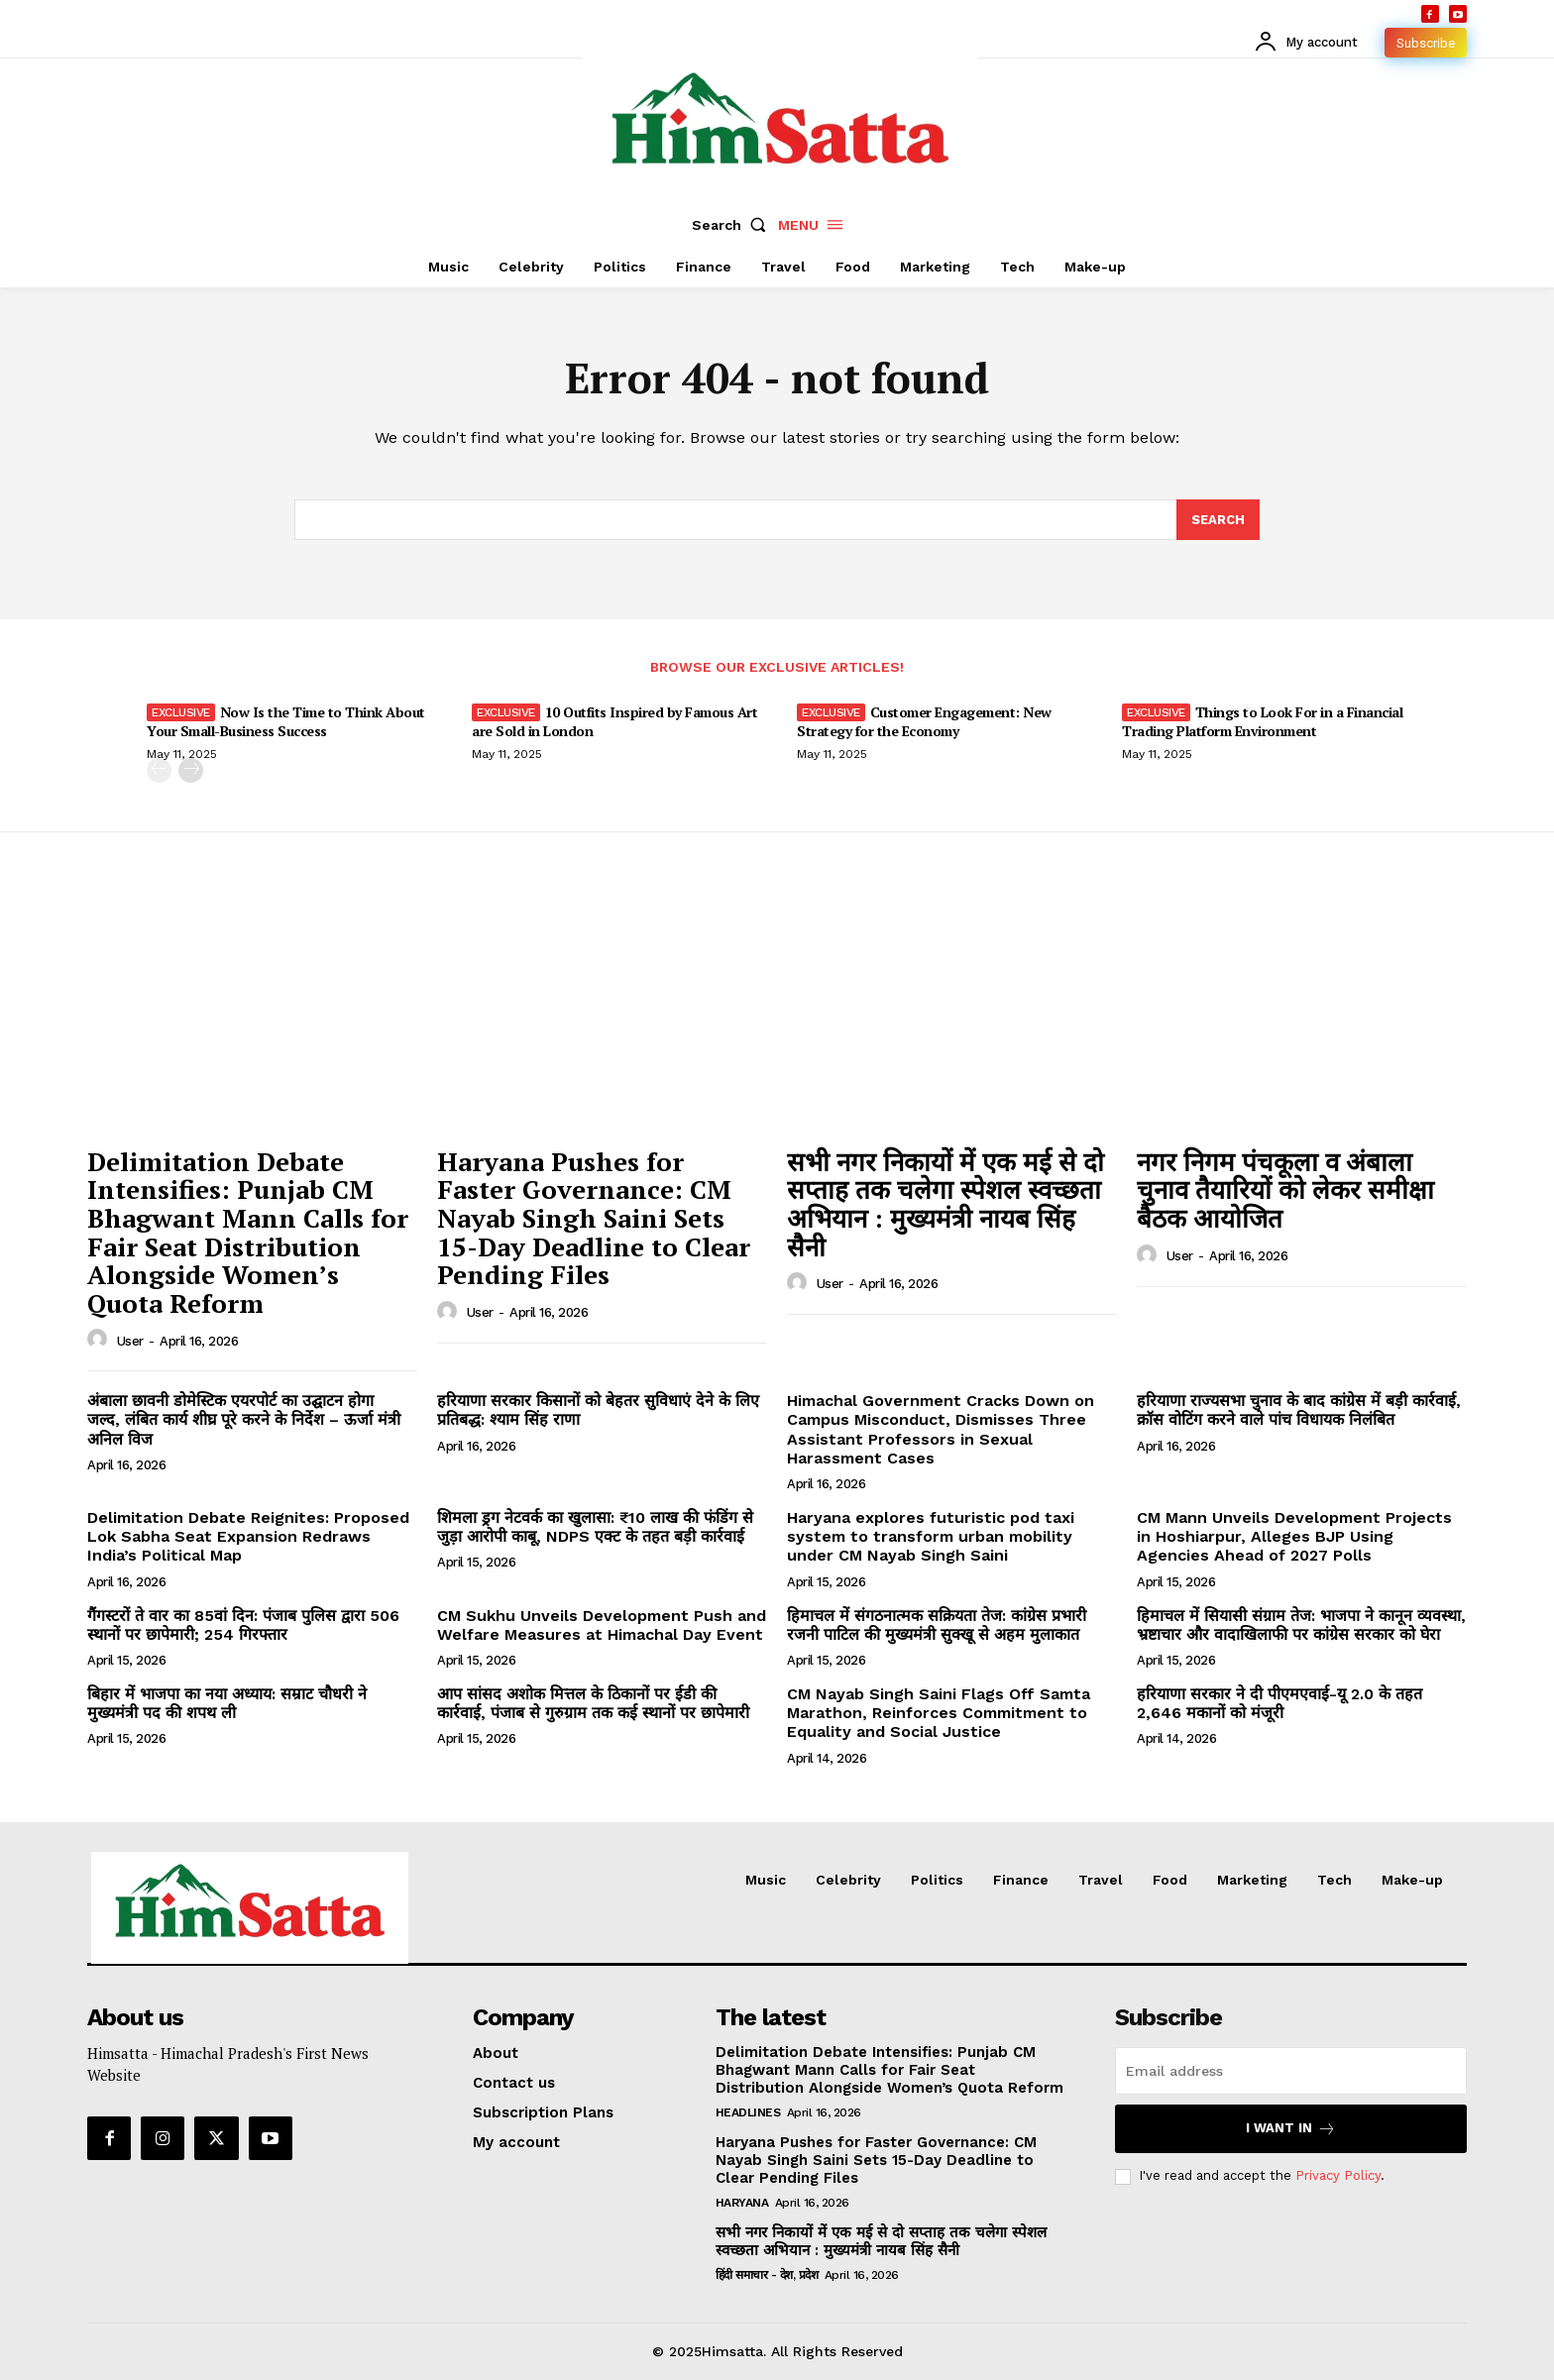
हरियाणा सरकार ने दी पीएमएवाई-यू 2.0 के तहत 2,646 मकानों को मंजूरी (1279, 1703)
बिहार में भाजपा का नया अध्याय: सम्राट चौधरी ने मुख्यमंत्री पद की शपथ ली (227, 1703)
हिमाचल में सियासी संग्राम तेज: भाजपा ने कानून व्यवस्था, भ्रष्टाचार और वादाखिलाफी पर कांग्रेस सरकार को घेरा (1301, 1625)
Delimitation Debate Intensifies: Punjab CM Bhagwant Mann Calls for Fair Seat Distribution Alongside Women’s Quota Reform (247, 1232)
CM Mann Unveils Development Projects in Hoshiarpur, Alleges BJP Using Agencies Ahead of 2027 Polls (1294, 1536)
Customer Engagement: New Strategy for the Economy (924, 721)
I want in (1291, 2129)
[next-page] (190, 770)
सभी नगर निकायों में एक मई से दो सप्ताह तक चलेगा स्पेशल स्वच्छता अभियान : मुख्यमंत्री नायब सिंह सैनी (945, 1203)
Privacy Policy (1338, 2176)
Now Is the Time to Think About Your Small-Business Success (286, 721)
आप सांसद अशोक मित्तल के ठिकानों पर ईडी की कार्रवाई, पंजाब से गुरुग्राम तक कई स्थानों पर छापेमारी (593, 1703)
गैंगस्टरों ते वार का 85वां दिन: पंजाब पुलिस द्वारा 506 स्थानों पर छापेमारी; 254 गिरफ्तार (243, 1625)
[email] (1291, 2072)
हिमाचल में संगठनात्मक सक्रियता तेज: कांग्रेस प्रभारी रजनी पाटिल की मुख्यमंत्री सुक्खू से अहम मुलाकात (936, 1625)
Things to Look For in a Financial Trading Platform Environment (1262, 721)
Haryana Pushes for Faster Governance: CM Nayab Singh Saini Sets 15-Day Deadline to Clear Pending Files (593, 1217)
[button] (733, 225)
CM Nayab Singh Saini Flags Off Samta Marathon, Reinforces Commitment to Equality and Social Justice (938, 1712)
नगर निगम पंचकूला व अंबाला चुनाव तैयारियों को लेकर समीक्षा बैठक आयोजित (1285, 1189)
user (130, 1341)
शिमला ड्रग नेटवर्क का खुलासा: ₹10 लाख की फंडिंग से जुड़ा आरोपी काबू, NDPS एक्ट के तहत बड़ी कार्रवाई (595, 1527)
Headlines (748, 2113)
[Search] (1218, 520)
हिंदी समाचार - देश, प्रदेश (767, 2276)
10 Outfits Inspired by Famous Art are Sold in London (614, 721)
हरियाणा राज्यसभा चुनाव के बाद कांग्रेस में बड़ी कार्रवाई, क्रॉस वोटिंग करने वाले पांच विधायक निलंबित (1299, 1410)
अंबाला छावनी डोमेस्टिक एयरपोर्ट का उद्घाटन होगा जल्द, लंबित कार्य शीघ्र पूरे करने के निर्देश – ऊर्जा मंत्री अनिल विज (243, 1419)
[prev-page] (159, 770)
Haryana (742, 2204)
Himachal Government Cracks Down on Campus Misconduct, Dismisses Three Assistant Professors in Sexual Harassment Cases (940, 1429)
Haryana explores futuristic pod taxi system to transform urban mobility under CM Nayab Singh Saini (930, 1536)
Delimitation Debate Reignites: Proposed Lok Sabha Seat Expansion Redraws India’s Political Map (248, 1536)
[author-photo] (100, 1340)
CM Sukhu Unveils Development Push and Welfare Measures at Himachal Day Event (601, 1625)
